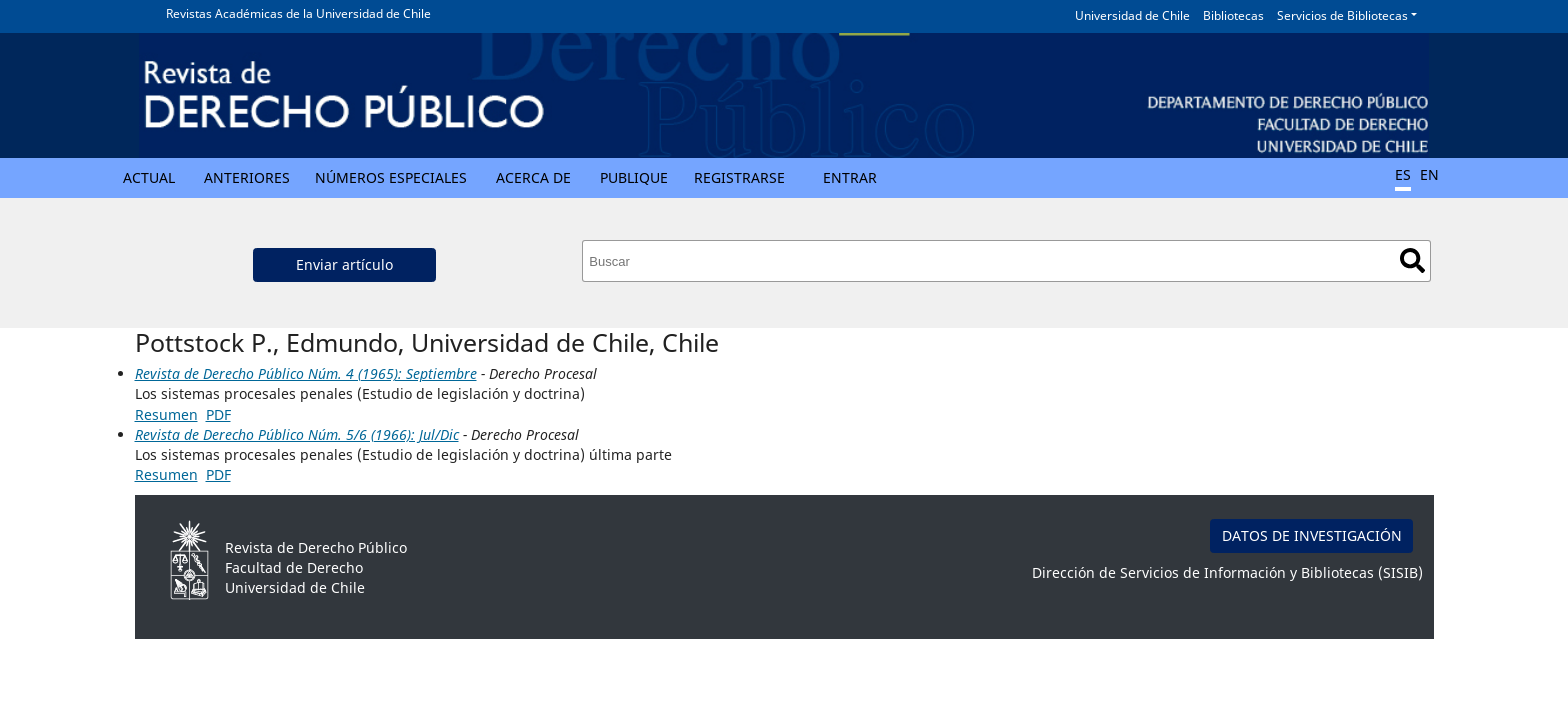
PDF (218, 414)
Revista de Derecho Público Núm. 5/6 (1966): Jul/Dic (297, 434)
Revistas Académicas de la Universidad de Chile (298, 13)
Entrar (850, 177)
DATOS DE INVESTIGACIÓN (1312, 535)
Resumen (166, 414)
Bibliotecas (1233, 15)
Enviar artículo (344, 264)
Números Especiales (391, 177)
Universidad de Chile (1132, 15)
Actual (149, 177)
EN (1429, 174)
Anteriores (247, 177)
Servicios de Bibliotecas (1342, 15)
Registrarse (739, 177)
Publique (634, 177)
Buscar (1412, 260)
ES (1403, 174)
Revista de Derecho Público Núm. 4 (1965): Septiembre (306, 373)
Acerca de (533, 177)
